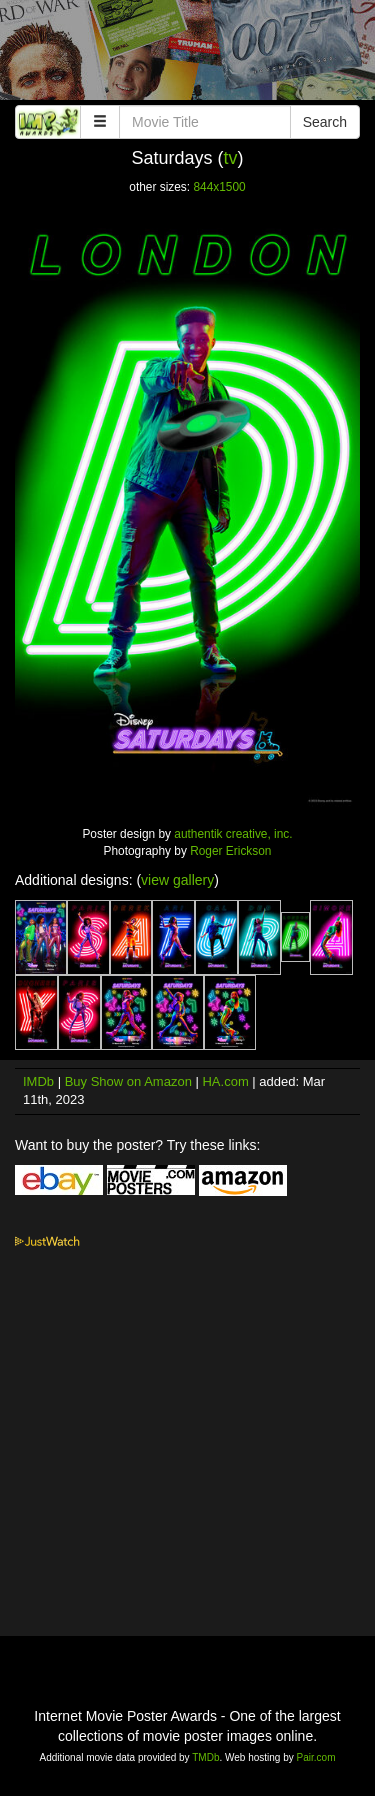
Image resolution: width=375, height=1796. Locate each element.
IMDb (38, 1081)
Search (325, 122)
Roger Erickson (230, 851)
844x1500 (219, 187)
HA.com (225, 1081)
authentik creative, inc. (233, 834)
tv (231, 158)
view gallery (177, 880)
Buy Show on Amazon (128, 1081)
